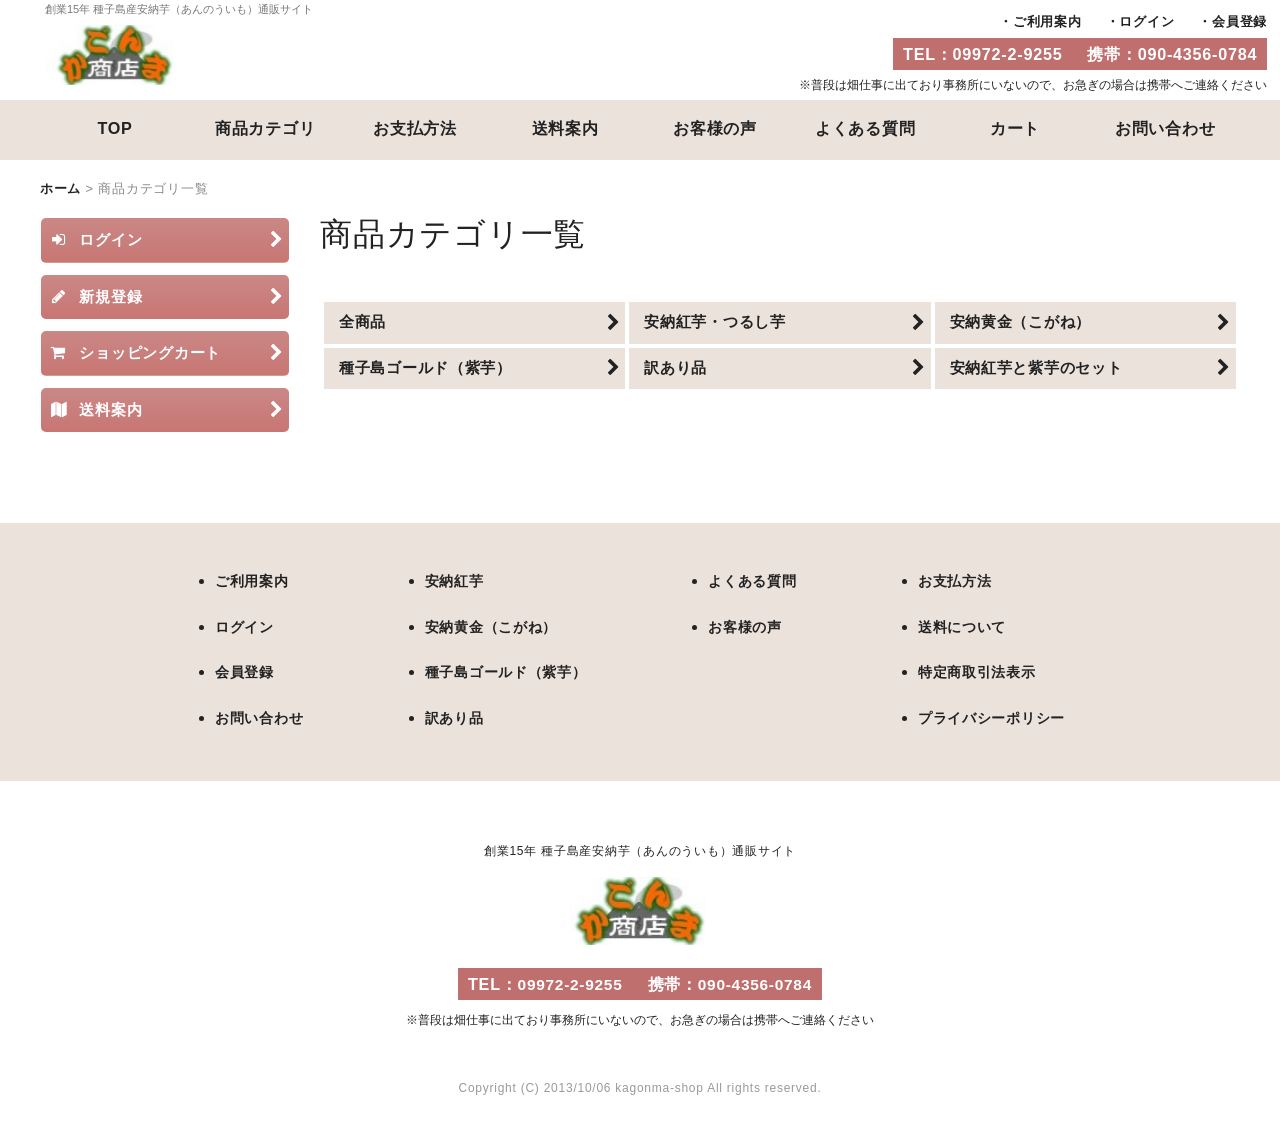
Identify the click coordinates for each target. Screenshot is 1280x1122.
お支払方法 (415, 128)
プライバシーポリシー (986, 716)
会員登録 (1239, 21)
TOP (114, 128)
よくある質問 (865, 128)
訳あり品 (451, 716)
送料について (954, 626)
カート (1015, 128)
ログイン (1146, 21)
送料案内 (565, 128)
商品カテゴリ (265, 128)
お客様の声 (715, 128)
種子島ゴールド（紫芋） (506, 671)
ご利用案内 (1047, 21)
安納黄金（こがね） (491, 626)
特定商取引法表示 (970, 671)
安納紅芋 (451, 581)
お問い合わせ (1165, 128)
